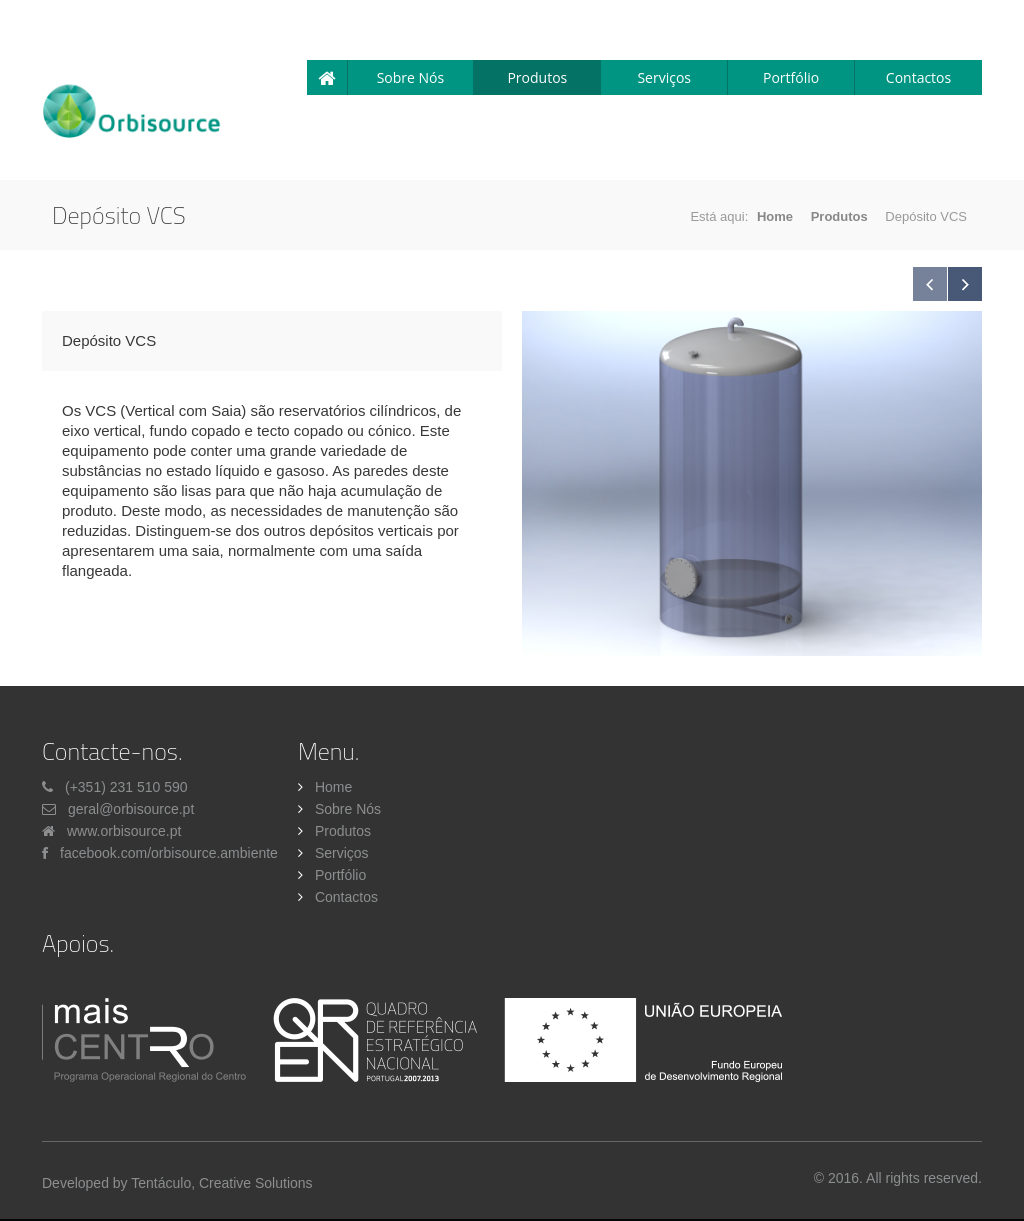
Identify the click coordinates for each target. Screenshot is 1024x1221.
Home (775, 216)
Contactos (918, 77)
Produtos (537, 77)
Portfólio (791, 77)
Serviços (664, 77)
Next (965, 284)
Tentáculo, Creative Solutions (221, 1183)
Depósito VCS (109, 340)
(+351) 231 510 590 (126, 787)
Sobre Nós (411, 77)
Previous (930, 284)
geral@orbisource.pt (131, 809)
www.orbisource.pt (124, 831)
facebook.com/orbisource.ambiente (169, 853)
